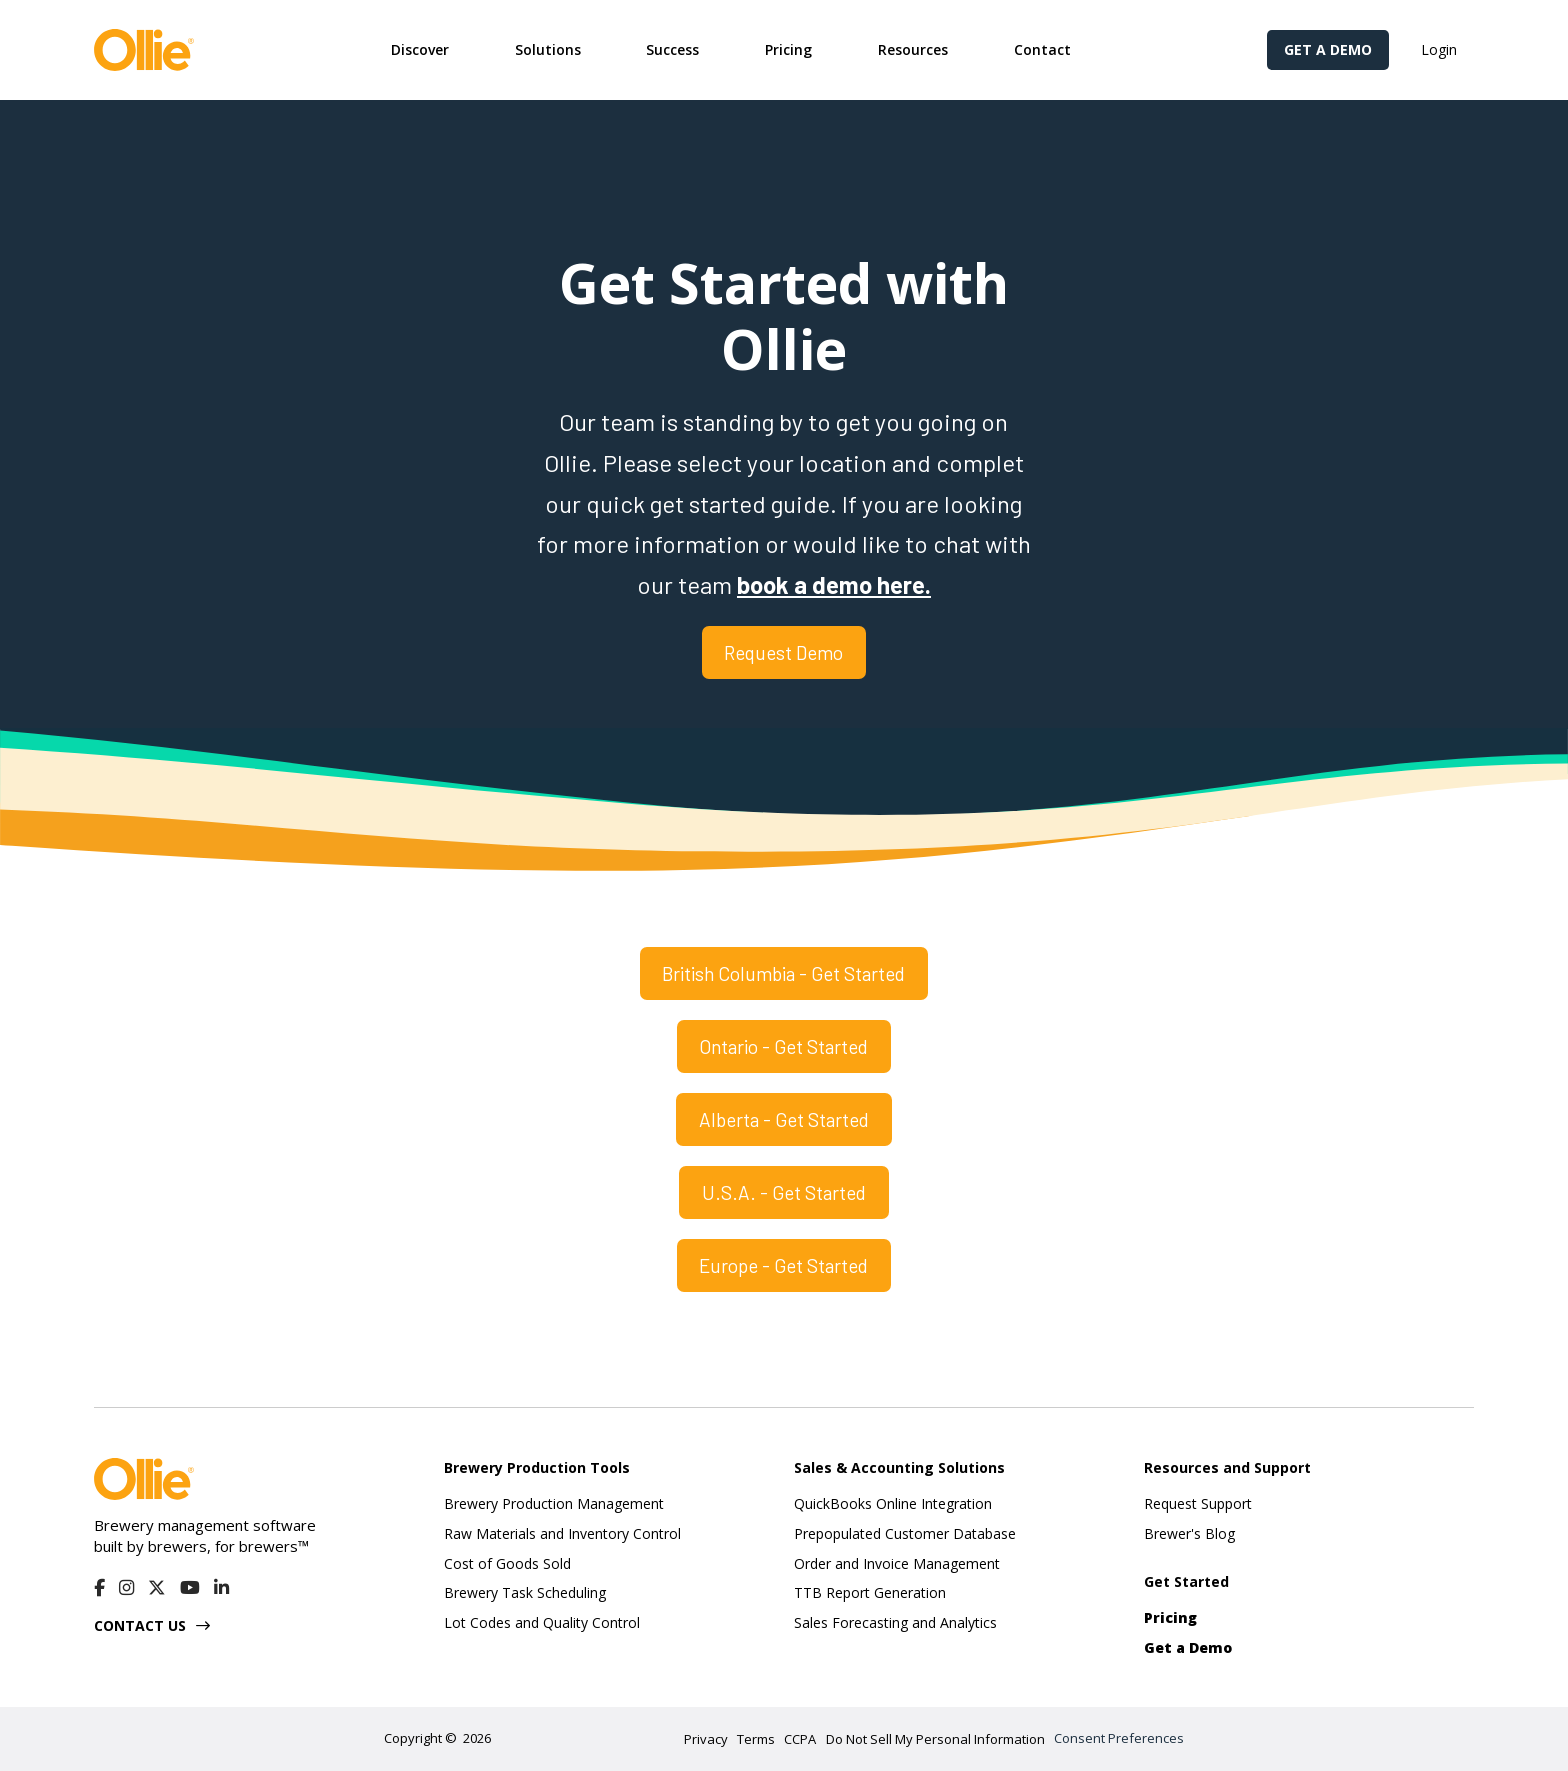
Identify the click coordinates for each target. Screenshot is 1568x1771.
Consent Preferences (1119, 1738)
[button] (420, 50)
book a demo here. (834, 584)
